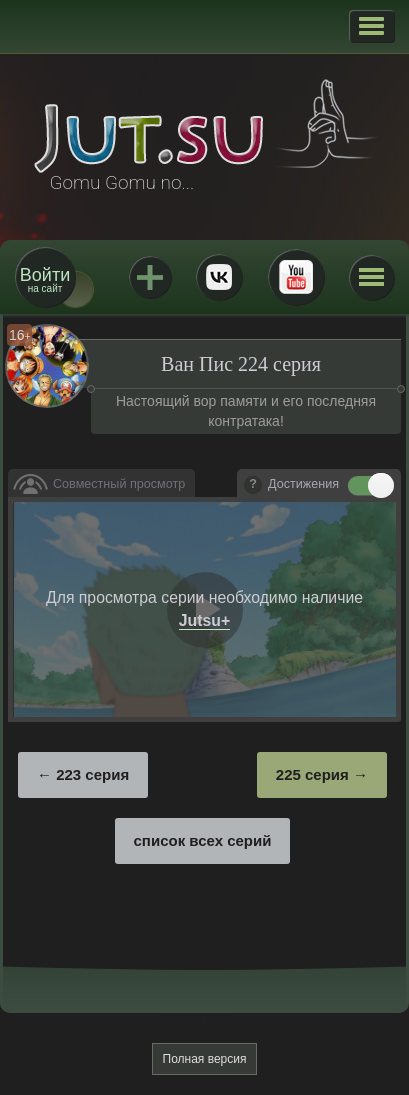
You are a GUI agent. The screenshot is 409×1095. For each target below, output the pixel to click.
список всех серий (203, 840)
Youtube (296, 277)
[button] (371, 26)
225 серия (312, 774)
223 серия (92, 774)
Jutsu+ (150, 277)
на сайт (45, 279)
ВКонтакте (219, 277)
